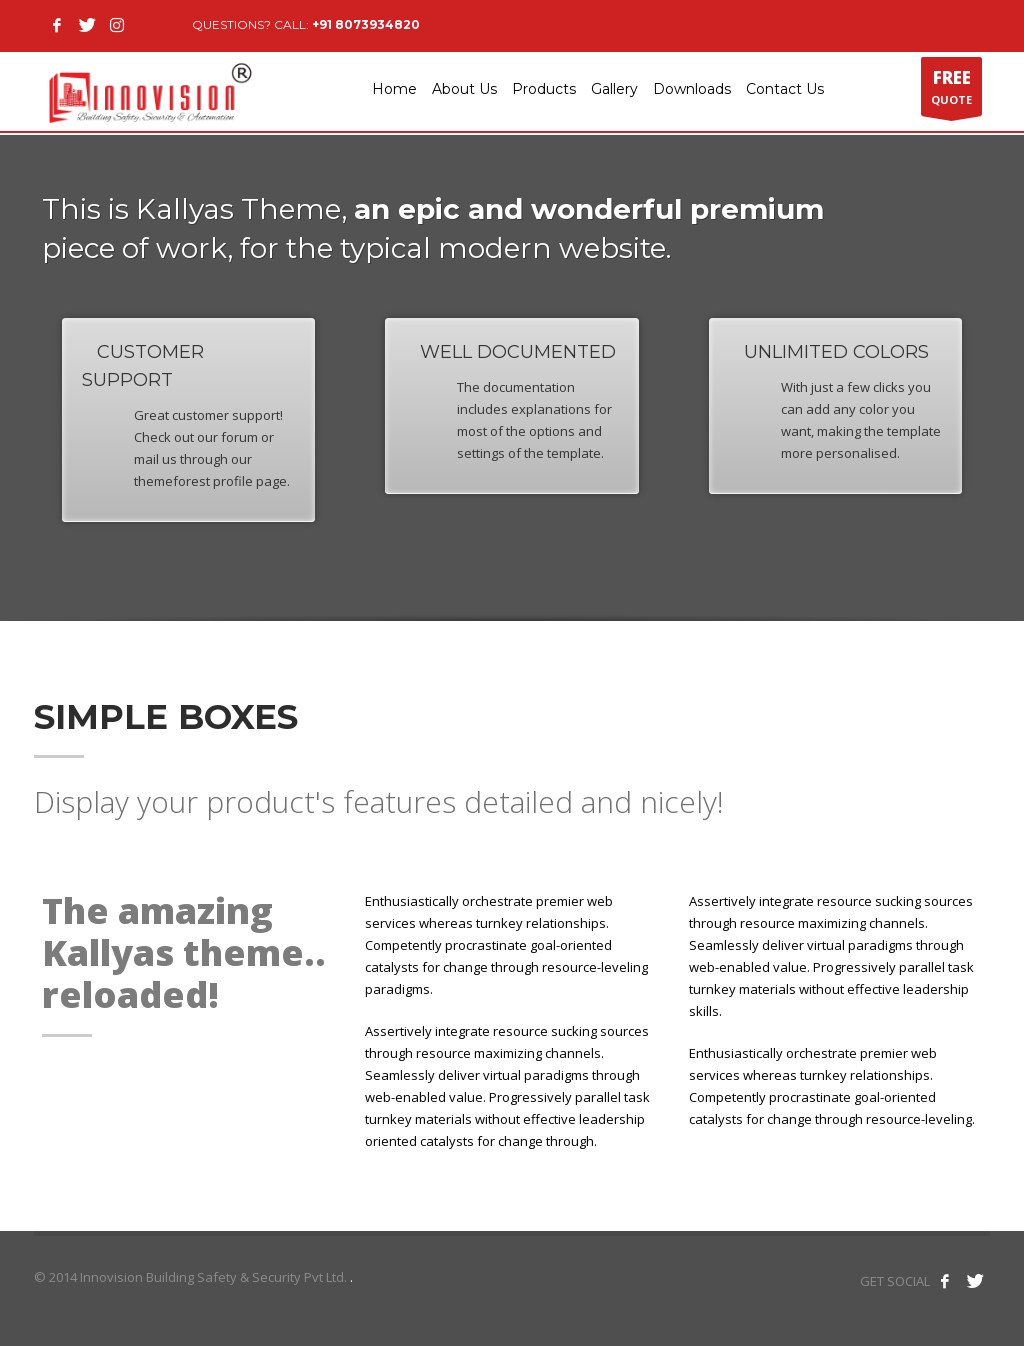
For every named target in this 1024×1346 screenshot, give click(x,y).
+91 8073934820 (366, 24)
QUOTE (951, 91)
